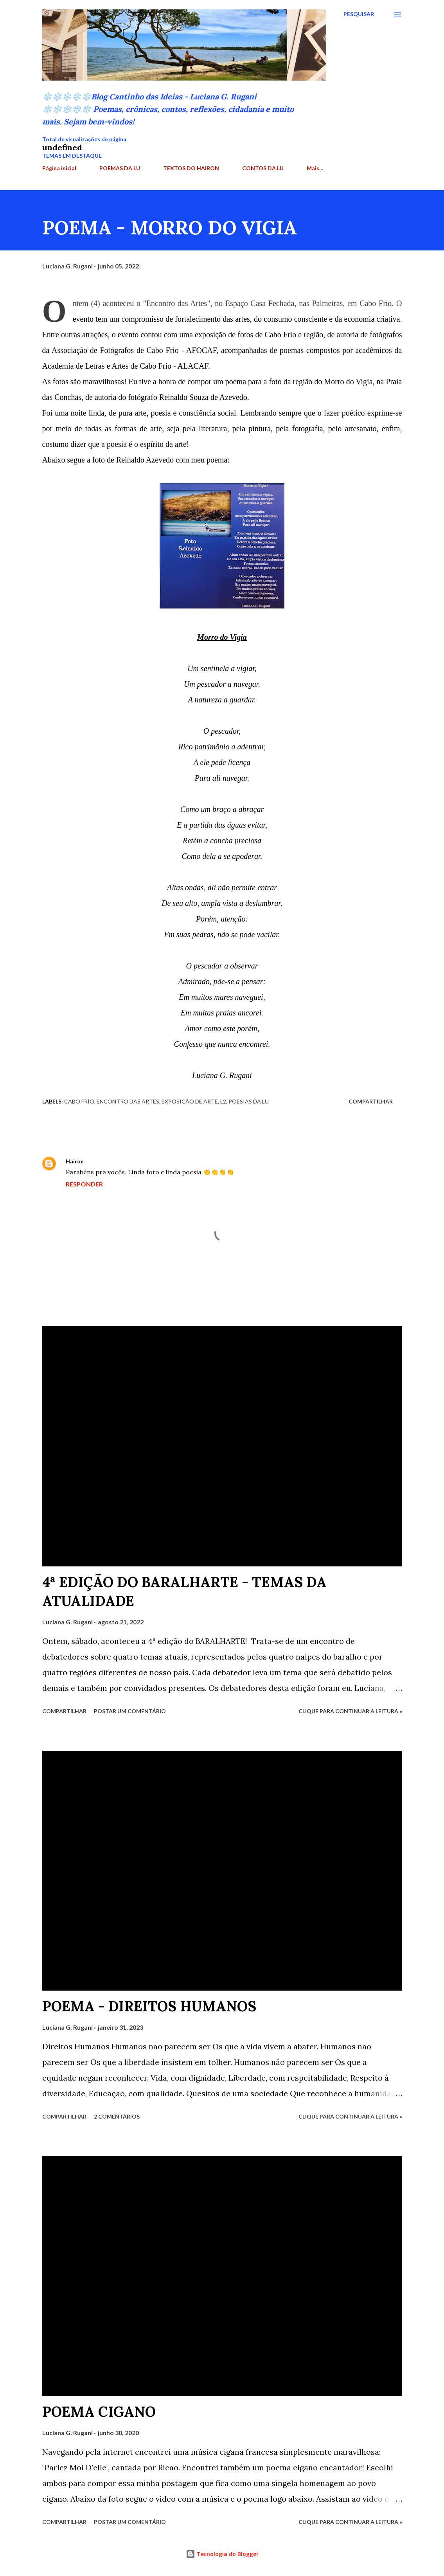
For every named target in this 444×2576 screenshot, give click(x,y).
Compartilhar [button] (371, 1101)
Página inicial (59, 168)
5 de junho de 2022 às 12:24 (125, 1161)
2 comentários (117, 2116)
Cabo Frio (79, 1101)
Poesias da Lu (248, 1101)
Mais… (315, 168)
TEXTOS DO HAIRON (191, 168)
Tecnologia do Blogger (222, 2554)
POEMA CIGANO (99, 2412)
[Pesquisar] (358, 14)
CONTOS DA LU (263, 168)
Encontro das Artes (128, 1101)
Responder (84, 1184)
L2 (223, 1101)
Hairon (75, 1161)
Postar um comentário (130, 1711)
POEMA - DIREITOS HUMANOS (149, 2006)
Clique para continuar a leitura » (350, 1711)
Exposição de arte (190, 1101)
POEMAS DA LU (119, 168)
